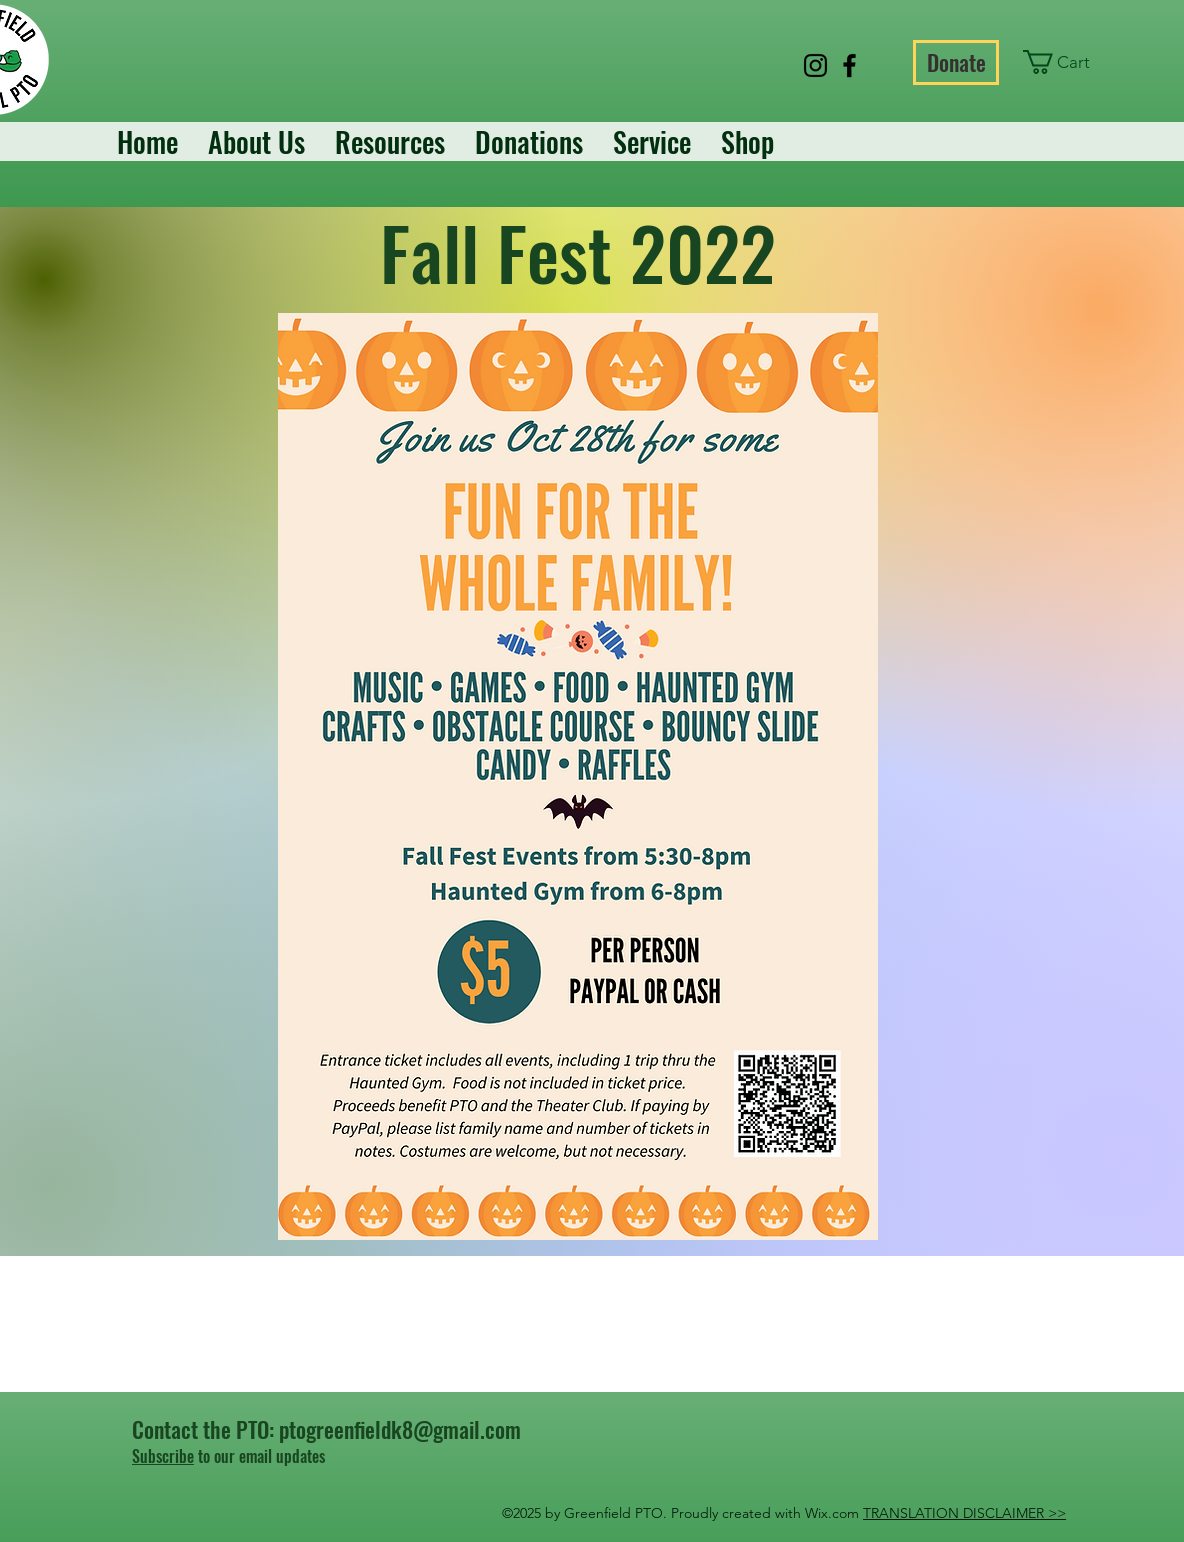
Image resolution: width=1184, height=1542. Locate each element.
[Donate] (956, 62)
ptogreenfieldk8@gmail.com (400, 1429)
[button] (1068, 62)
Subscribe (163, 1456)
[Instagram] (815, 65)
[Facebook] (849, 65)
